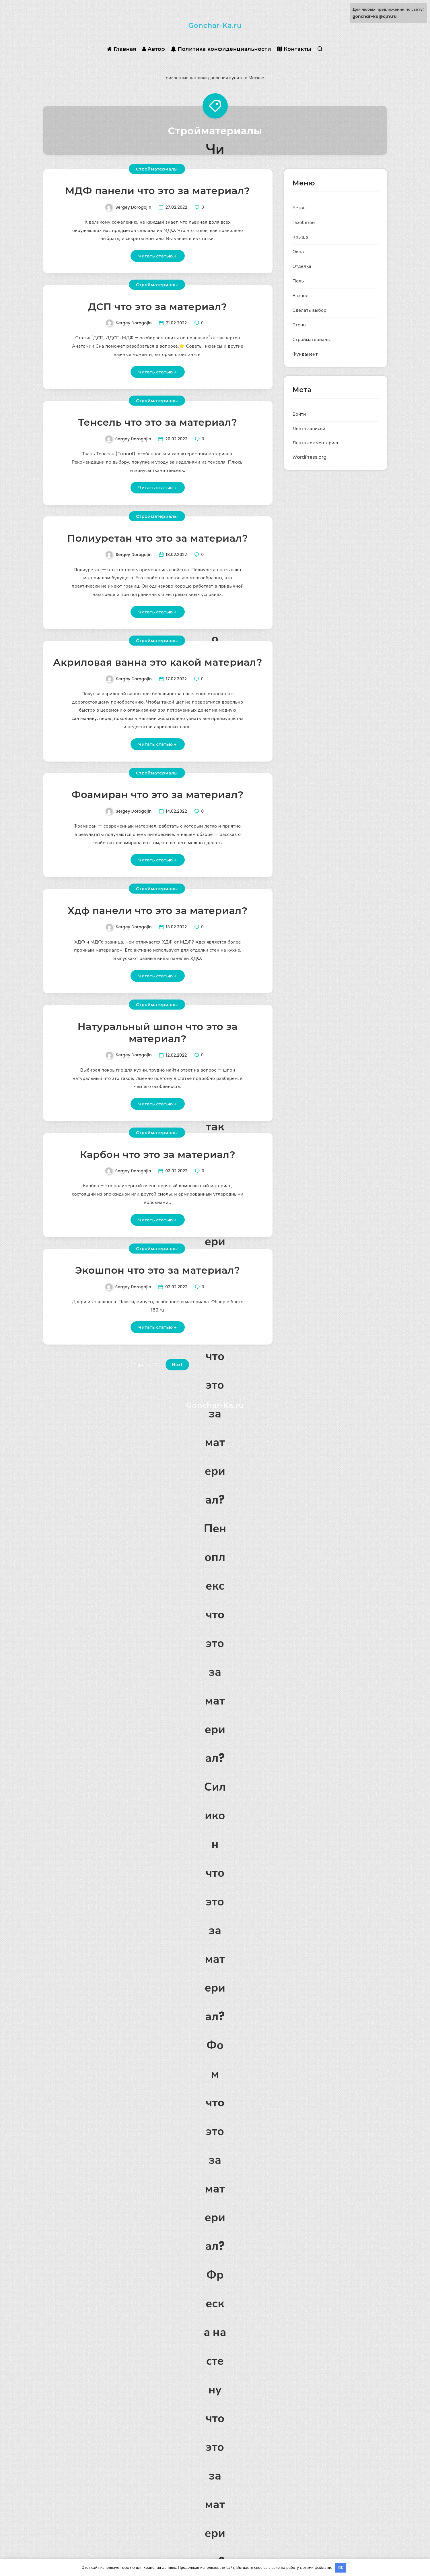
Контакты (294, 49)
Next (177, 1364)
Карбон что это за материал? (157, 1154)
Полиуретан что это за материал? (157, 538)
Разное (300, 295)
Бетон (299, 207)
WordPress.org (310, 457)
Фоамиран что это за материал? (158, 795)
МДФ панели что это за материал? (157, 191)
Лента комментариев (316, 442)
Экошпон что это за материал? (157, 1270)
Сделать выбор (310, 310)
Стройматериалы (157, 169)
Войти (299, 414)
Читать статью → (157, 256)
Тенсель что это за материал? (157, 422)
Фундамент (305, 354)
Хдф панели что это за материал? (158, 910)
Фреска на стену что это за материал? (215, 2418)
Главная (121, 49)
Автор (153, 49)
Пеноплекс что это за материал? (215, 1643)
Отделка (302, 266)
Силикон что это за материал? (215, 1901)
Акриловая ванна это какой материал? (157, 662)
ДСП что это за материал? (157, 307)
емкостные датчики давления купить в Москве (215, 78)
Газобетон (304, 222)
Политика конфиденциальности (221, 49)
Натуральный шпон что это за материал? (157, 1032)
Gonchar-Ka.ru (215, 25)
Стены (300, 324)
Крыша (300, 237)
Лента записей (309, 428)
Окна (298, 251)
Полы (299, 281)
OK (340, 2567)
